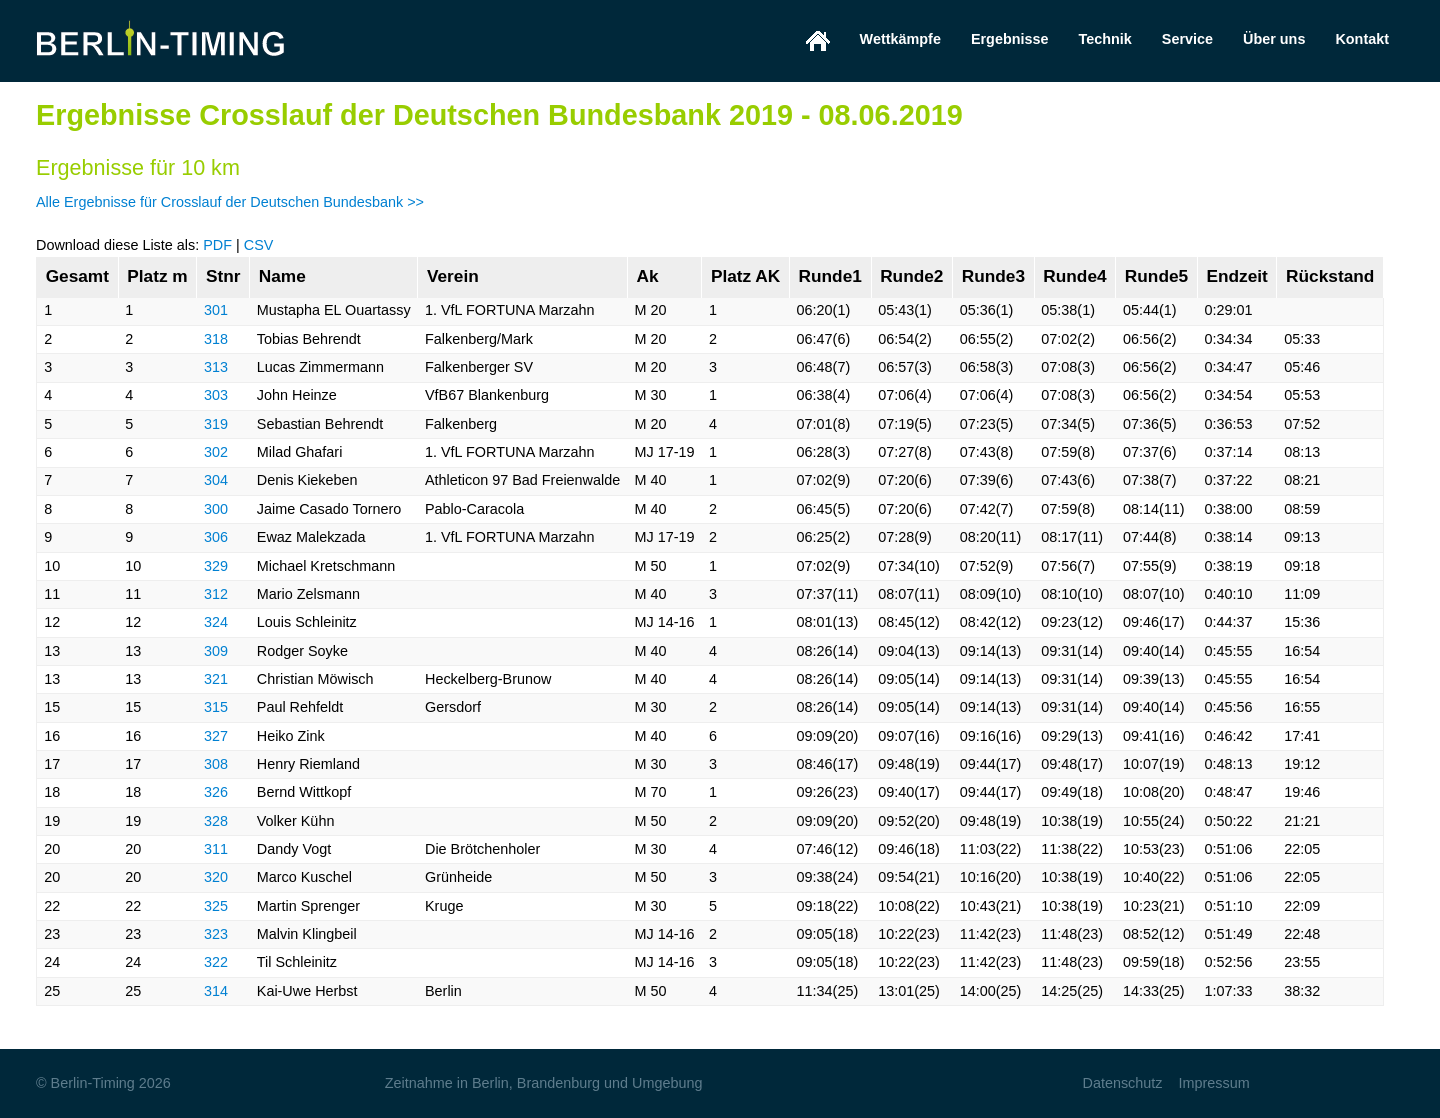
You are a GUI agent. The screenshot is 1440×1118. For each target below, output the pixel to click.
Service (1187, 39)
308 (216, 764)
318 (216, 339)
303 (216, 395)
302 (216, 452)
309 (216, 651)
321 (216, 679)
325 (216, 906)
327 (216, 736)
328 (216, 821)
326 (216, 792)
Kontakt (1362, 39)
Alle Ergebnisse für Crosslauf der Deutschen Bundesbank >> (230, 202)
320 (216, 877)
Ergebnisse (1010, 39)
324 (216, 622)
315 (216, 707)
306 (216, 537)
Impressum (1213, 1083)
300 (216, 509)
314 (216, 991)
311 (216, 849)
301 (216, 310)
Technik (1105, 39)
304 (216, 480)
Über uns (1274, 39)
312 (216, 594)
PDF (217, 245)
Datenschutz (1122, 1083)
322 (216, 962)
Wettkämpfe (900, 39)
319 (216, 424)
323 (216, 934)
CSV (259, 245)
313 (216, 367)
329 (216, 566)
